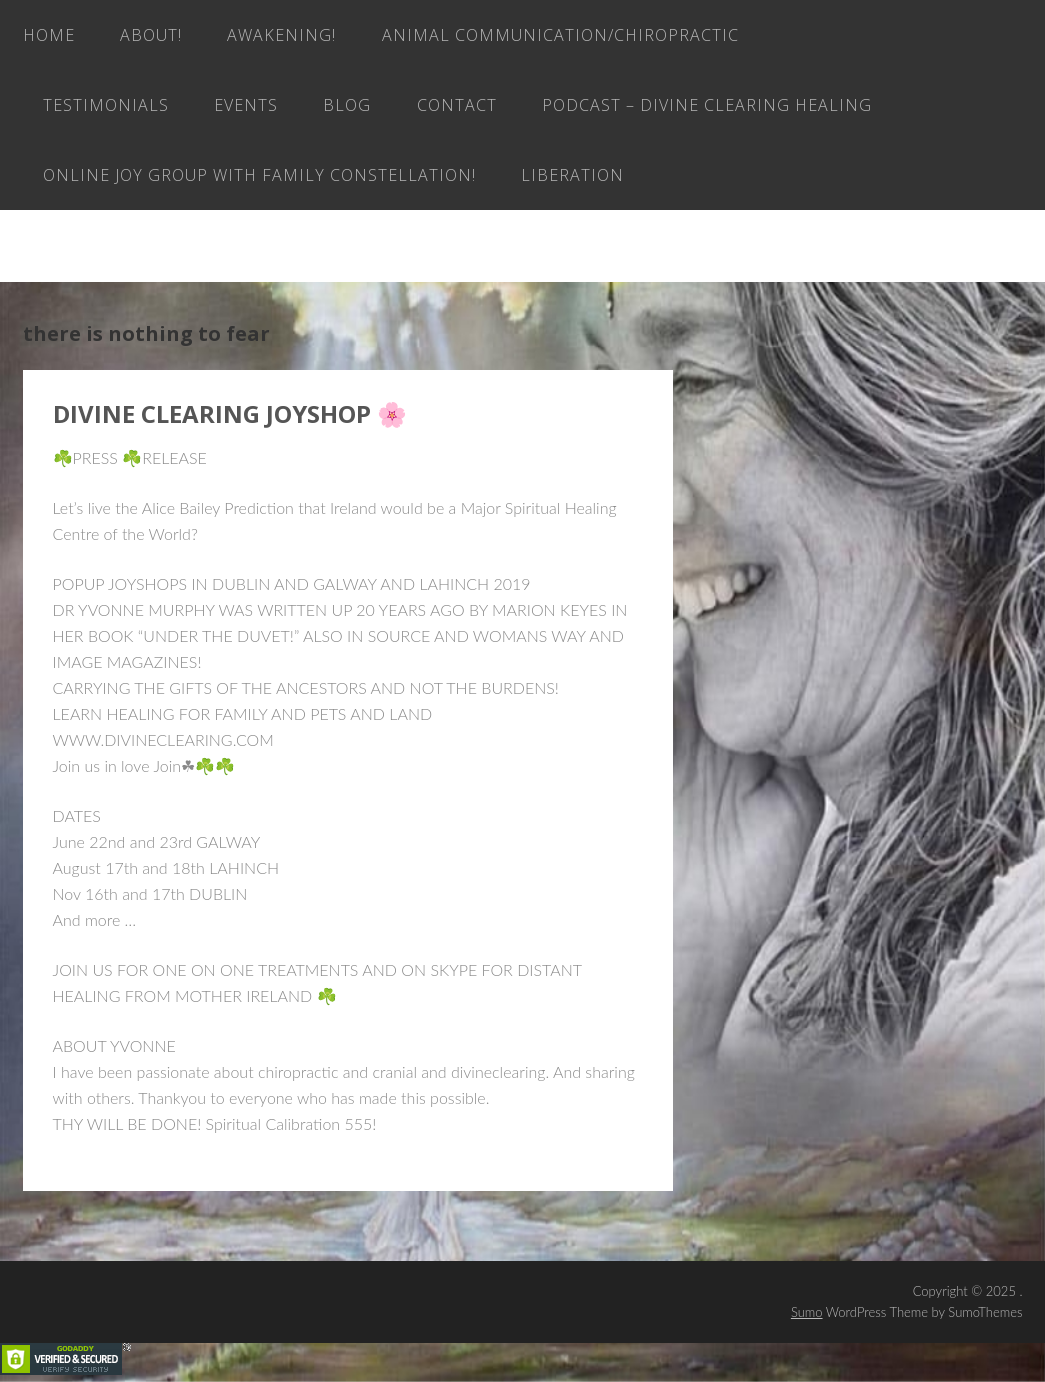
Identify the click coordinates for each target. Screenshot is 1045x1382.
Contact (457, 105)
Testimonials (106, 105)
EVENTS (246, 105)
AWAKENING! (281, 35)
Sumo (807, 1312)
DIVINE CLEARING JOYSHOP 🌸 (230, 413)
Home (49, 35)
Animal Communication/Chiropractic (560, 35)
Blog (347, 105)
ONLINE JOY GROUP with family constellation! (259, 175)
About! (151, 35)
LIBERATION (572, 175)
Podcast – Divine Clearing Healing (707, 105)
